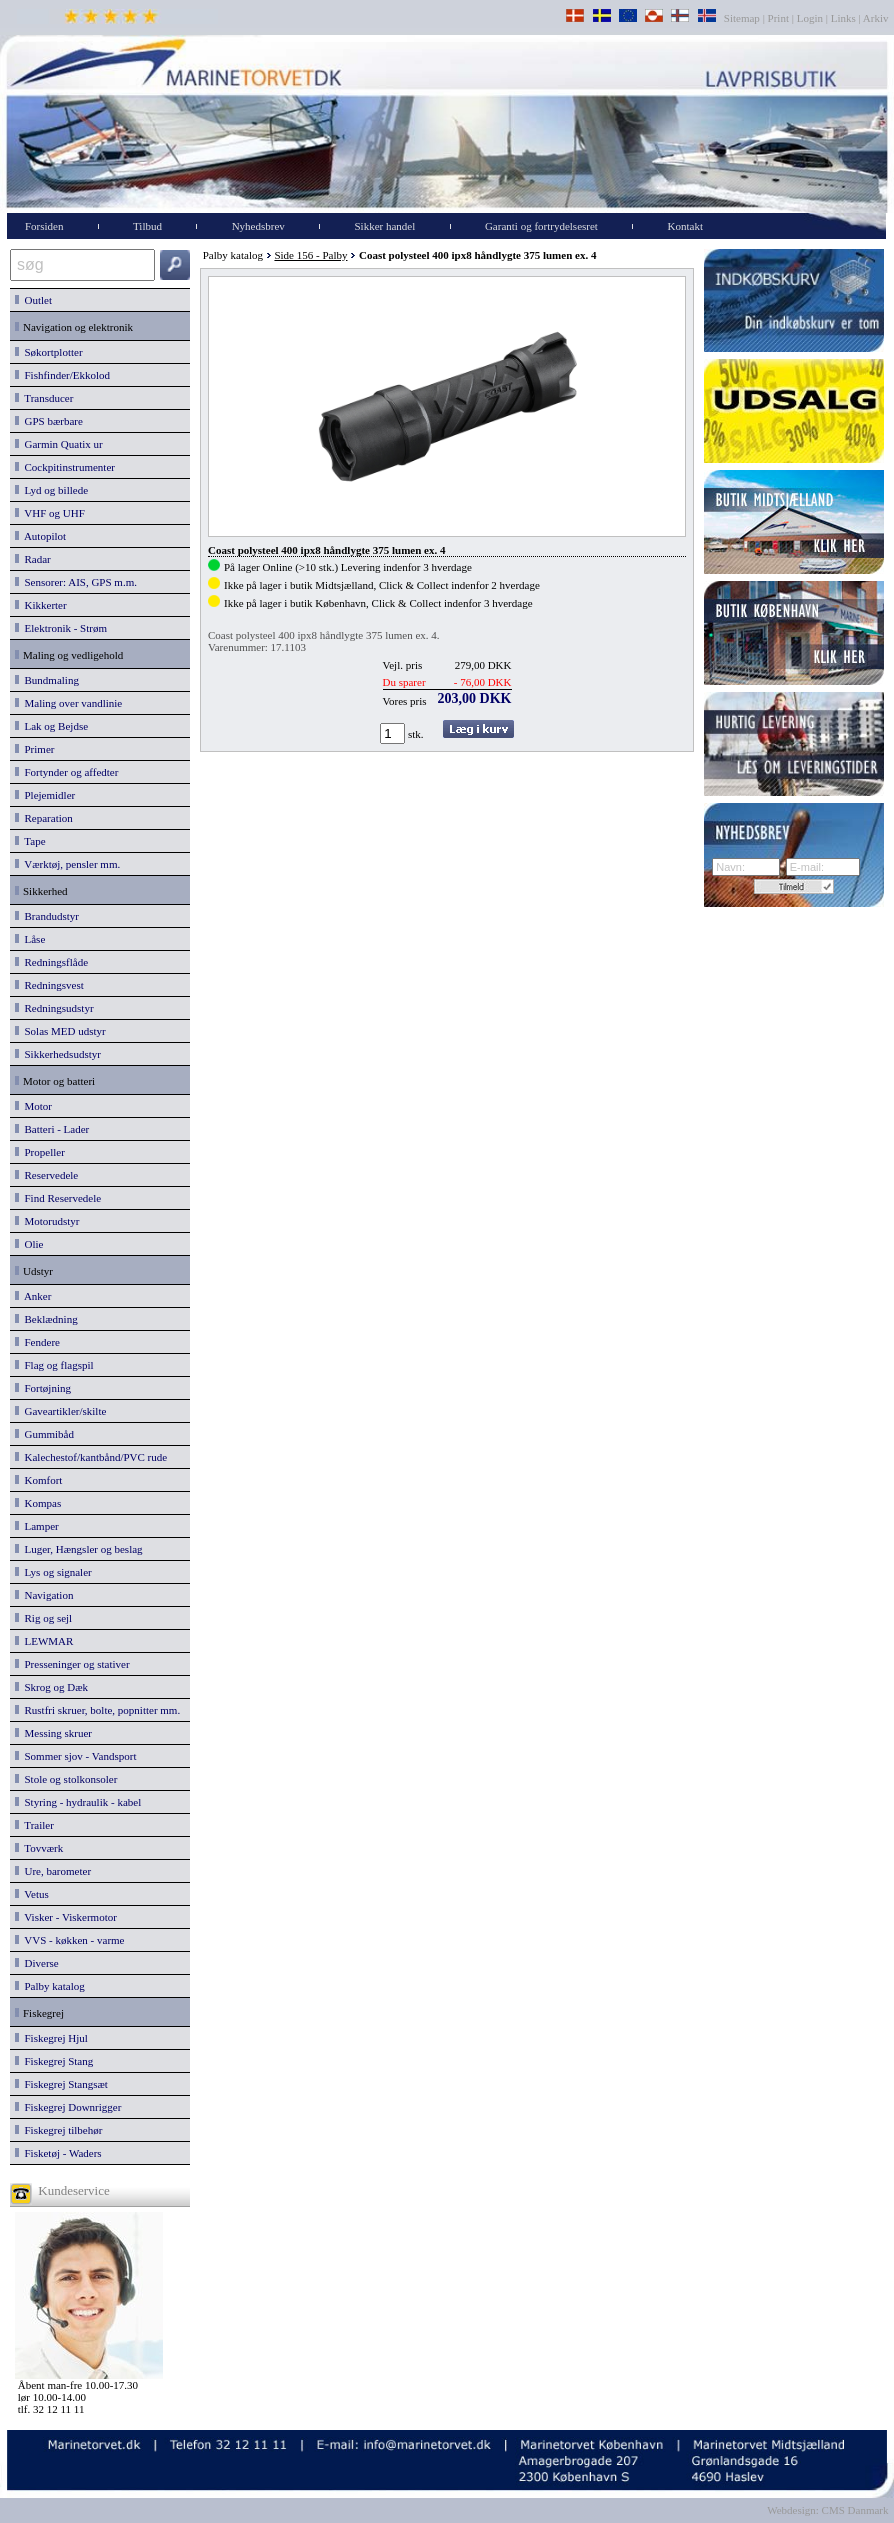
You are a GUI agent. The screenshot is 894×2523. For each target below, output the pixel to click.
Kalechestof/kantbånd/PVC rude (91, 1457)
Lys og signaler (53, 1572)
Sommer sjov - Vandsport (75, 1756)
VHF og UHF (50, 513)
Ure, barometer (53, 1871)
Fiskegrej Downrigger (68, 2107)
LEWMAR (44, 1641)
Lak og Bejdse (51, 726)
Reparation (44, 818)
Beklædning (46, 1319)
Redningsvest (49, 985)
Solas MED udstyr (60, 1031)
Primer (34, 749)
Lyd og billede (51, 490)
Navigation (44, 1595)
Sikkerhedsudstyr (58, 1054)
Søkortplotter (49, 352)
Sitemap (743, 18)
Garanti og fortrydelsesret (541, 226)
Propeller (40, 1152)
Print (778, 18)
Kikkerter (41, 605)
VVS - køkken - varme (70, 1940)
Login (810, 18)
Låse (30, 939)
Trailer (34, 1825)
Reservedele (46, 1175)
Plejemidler (45, 795)
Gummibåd (44, 1434)
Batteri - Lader (52, 1129)
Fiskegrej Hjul (51, 2038)
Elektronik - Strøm (61, 628)
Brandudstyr (47, 916)
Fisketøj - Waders (58, 2153)
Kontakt (685, 226)
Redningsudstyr (54, 1008)
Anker (33, 1296)
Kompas (38, 1503)
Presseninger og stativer (72, 1664)
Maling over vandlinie (68, 703)
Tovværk (39, 1848)
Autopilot (40, 536)
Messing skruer (53, 1733)
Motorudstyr (47, 1221)
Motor (33, 1106)
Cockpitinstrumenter (65, 467)
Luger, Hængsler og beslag (79, 1549)
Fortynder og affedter (66, 772)
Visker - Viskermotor (66, 1917)
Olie (29, 1244)
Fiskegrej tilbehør (58, 2130)
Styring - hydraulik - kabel (78, 1802)
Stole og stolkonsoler (66, 1779)
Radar (33, 559)
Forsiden (44, 226)
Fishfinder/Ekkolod (62, 375)
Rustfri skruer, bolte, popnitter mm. (97, 1710)
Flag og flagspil (54, 1365)
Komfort (38, 1480)
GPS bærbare (49, 421)
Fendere (37, 1342)
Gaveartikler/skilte (60, 1411)
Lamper (37, 1526)
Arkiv (876, 18)
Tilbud (147, 226)
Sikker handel (384, 226)
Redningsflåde (51, 962)
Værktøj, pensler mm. (67, 864)
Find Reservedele (58, 1198)
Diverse (37, 1963)
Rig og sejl (43, 1618)
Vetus (32, 1894)
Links (843, 18)
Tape (30, 841)
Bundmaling (47, 680)
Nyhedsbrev (258, 226)
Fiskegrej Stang (54, 2061)
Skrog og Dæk (51, 1687)
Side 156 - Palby (310, 255)
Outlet (33, 300)
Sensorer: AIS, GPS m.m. (76, 582)
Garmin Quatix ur (59, 444)
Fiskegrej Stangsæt (61, 2084)
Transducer (44, 398)
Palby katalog (50, 1986)
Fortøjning (43, 1388)
